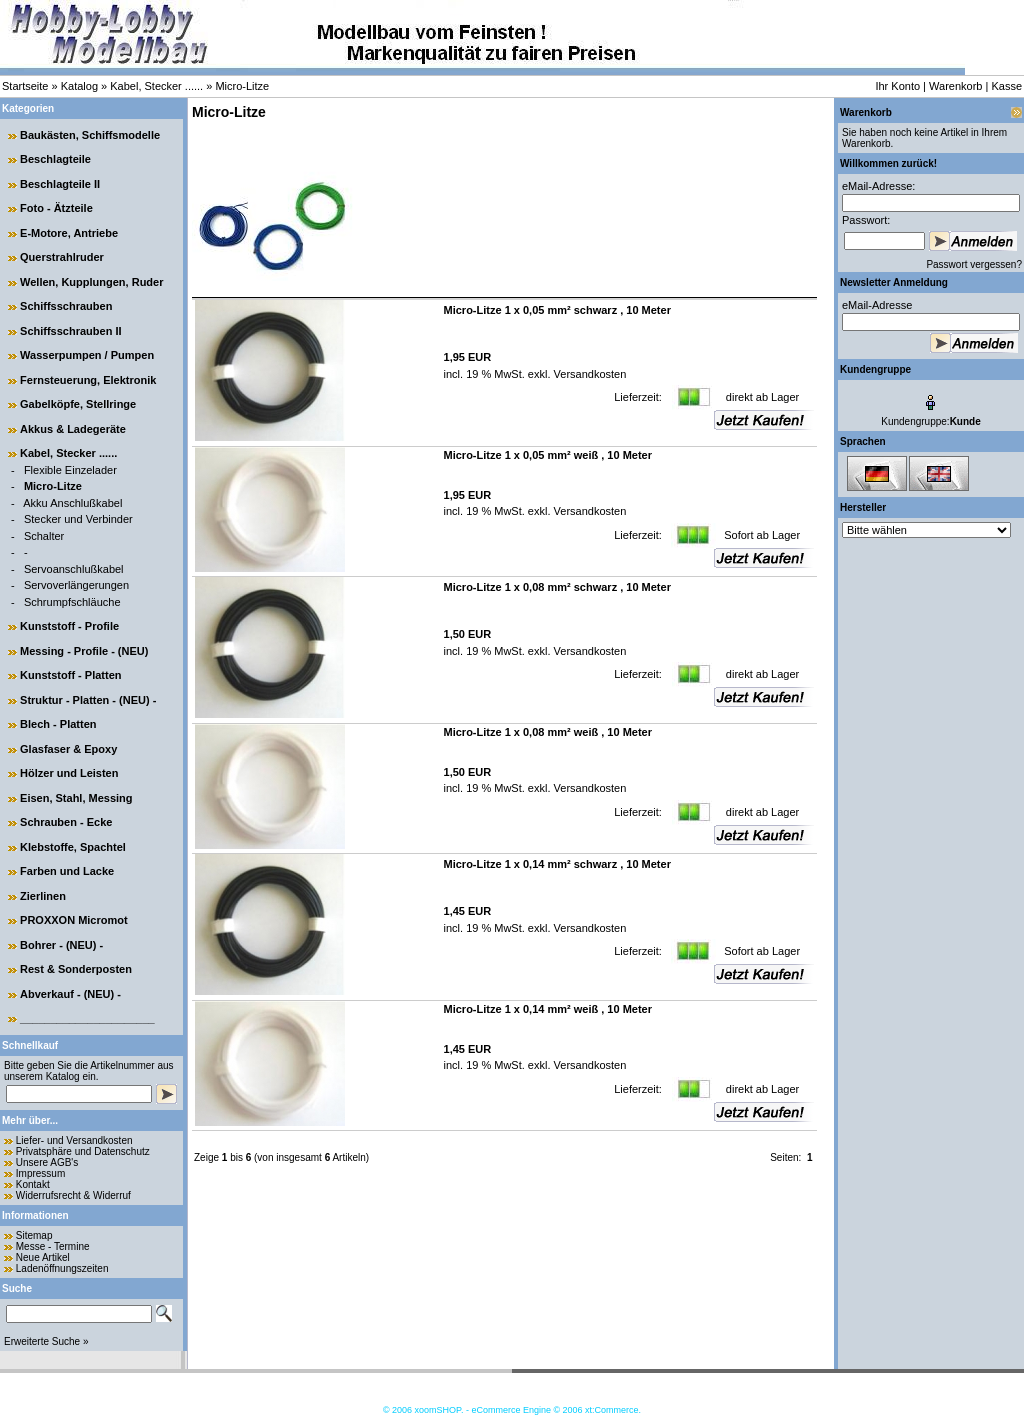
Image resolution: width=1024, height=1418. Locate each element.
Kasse (1006, 86)
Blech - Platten (58, 724)
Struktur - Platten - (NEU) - (88, 700)
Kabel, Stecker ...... (156, 86)
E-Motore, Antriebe (69, 233)
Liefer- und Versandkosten (74, 1140)
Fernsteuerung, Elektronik (88, 380)
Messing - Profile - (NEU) (84, 651)
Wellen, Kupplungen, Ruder (91, 282)
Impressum (40, 1173)
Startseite (25, 86)
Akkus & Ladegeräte (73, 429)
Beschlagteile (55, 159)
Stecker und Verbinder (78, 519)
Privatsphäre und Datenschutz (83, 1151)
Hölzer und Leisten (69, 773)
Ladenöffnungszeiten (62, 1268)
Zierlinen (43, 896)
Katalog (79, 86)
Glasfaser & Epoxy (68, 749)
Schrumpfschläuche (72, 602)
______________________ (87, 1018)
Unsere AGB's (47, 1162)
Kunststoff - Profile (69, 626)
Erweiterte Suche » (46, 1341)
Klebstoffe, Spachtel (73, 847)
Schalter (44, 536)
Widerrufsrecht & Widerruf (73, 1195)
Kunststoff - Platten (70, 675)
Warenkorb (955, 86)
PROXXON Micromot (74, 920)
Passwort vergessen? (974, 264)
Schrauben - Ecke (66, 822)
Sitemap (34, 1235)
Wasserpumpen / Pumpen (87, 355)
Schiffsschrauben (66, 306)
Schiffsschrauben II (70, 331)
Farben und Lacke (67, 871)
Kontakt (33, 1184)
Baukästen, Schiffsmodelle (90, 135)
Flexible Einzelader (70, 470)
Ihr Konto (897, 86)
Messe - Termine (53, 1246)
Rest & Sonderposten (76, 969)
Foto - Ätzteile (56, 208)
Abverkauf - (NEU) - (70, 994)
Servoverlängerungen (76, 585)
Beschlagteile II (60, 184)
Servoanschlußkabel (74, 569)
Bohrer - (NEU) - (61, 945)
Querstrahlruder (62, 257)
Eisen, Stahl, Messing (76, 798)
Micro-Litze (242, 86)
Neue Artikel (43, 1257)
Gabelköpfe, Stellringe (78, 404)
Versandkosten (589, 374)
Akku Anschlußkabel (72, 503)
